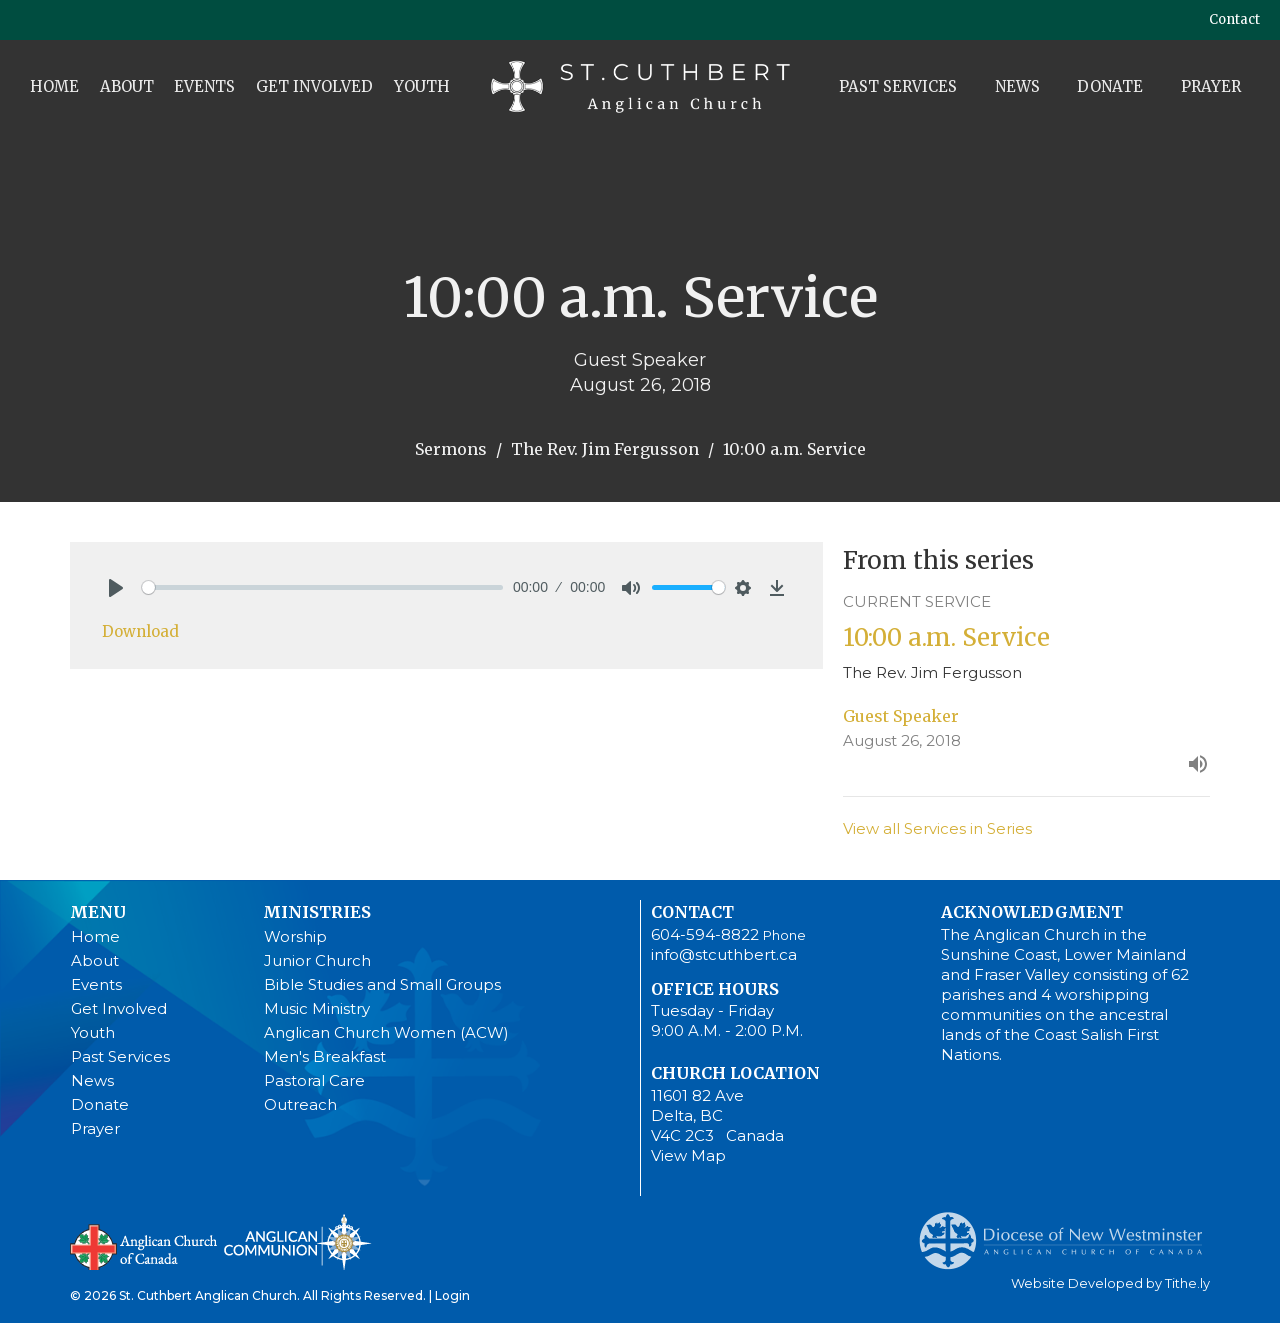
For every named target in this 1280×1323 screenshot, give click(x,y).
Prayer (1211, 86)
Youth (422, 86)
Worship (295, 936)
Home (54, 86)
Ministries (317, 912)
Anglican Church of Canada (144, 1245)
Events (204, 86)
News (1017, 86)
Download (140, 631)
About (127, 86)
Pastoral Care (314, 1080)
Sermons (451, 449)
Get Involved (314, 86)
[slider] (322, 587)
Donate (1110, 86)
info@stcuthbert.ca (724, 954)
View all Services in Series (937, 828)
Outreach (300, 1104)
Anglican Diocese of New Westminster (1068, 1231)
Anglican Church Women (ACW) (386, 1032)
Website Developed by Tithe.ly (1110, 1283)
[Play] (116, 588)
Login (452, 1295)
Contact (1234, 19)
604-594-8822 (705, 934)
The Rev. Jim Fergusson (605, 449)
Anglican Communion (297, 1241)
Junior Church (317, 960)
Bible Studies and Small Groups (382, 984)
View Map (688, 1155)
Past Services (898, 86)
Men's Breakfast (325, 1056)
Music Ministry (317, 1008)
